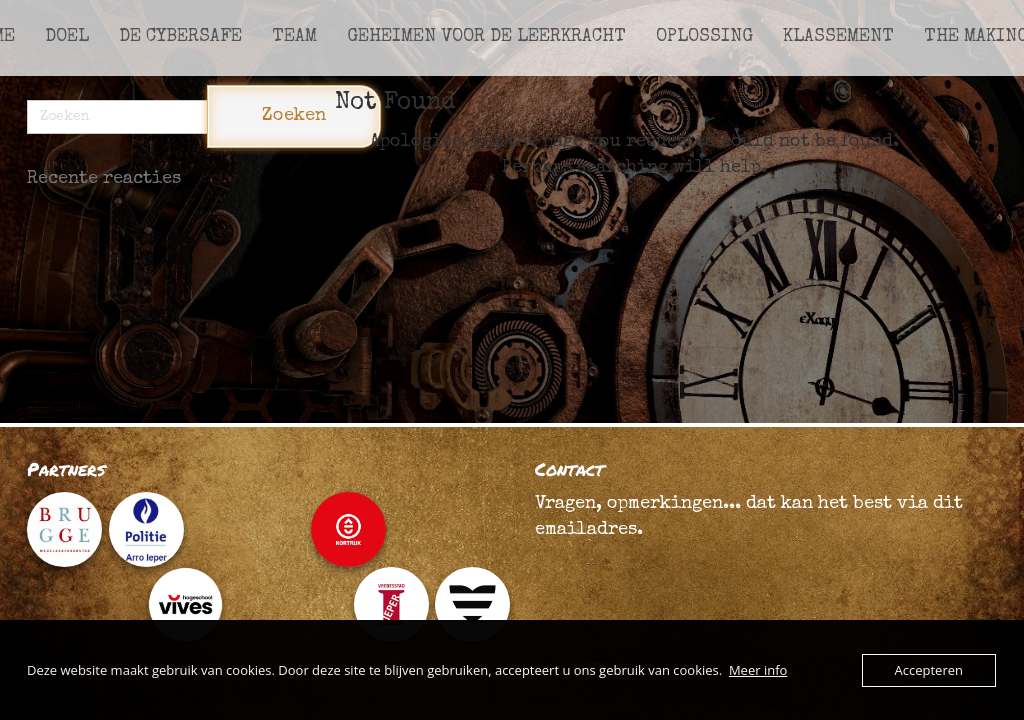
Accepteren (929, 670)
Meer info (758, 670)
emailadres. (589, 530)
